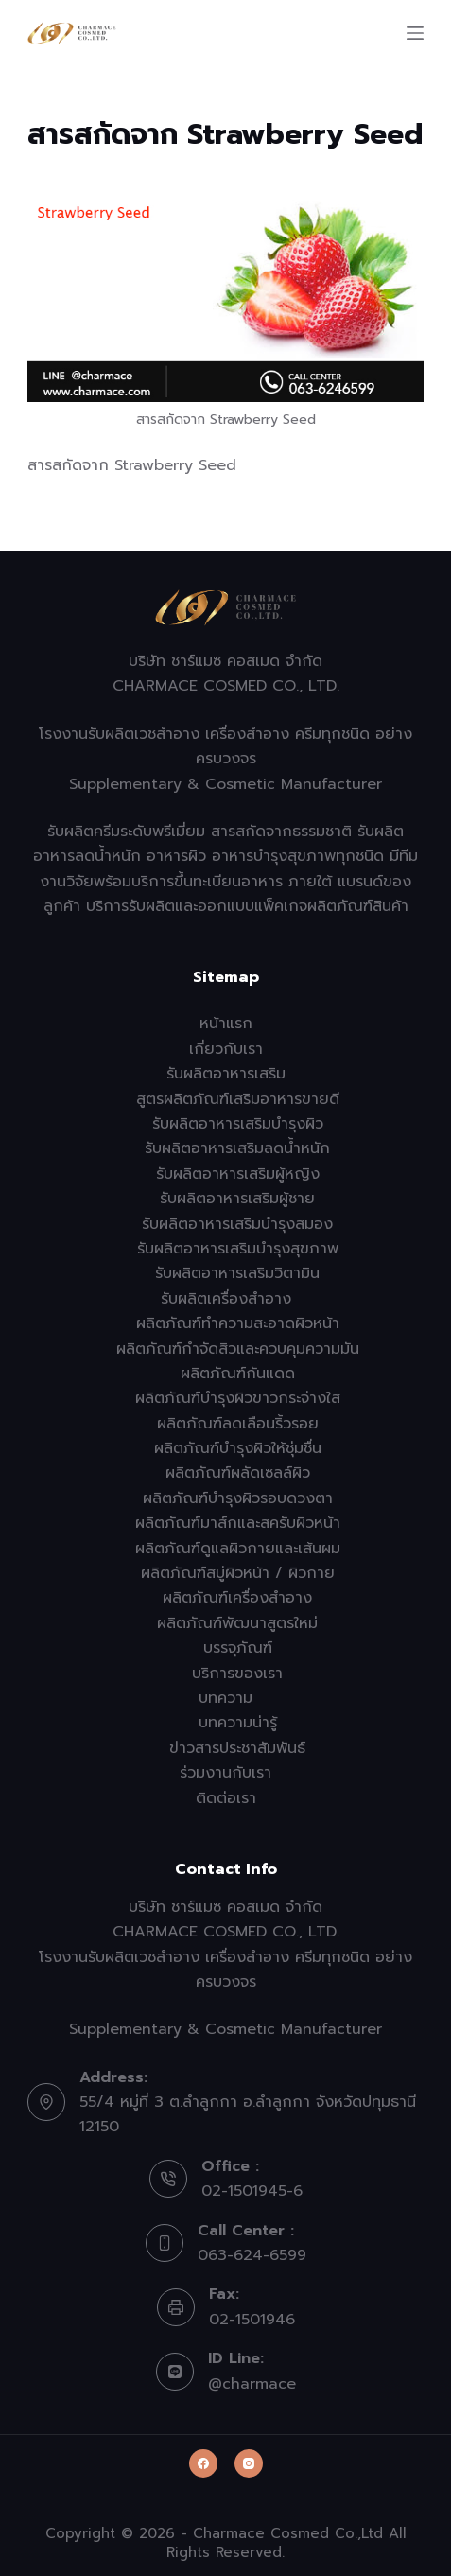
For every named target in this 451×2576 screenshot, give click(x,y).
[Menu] (415, 33)
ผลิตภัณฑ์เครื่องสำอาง (237, 1597)
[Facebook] (203, 2463)
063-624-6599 (252, 2255)
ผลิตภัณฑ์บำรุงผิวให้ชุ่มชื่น (237, 1448)
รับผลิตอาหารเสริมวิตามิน (237, 1273)
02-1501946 (252, 2319)
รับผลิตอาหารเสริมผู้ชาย (237, 1198)
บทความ (225, 1698)
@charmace (252, 2384)
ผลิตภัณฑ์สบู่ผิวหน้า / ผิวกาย (238, 1573)
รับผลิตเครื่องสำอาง (226, 1299)
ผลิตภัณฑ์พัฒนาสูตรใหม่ (237, 1623)
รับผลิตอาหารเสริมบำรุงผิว (237, 1124)
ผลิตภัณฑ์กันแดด (238, 1373)
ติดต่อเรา (226, 1798)
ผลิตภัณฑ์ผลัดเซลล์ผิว (237, 1473)
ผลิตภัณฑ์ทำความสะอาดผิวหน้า (237, 1323)
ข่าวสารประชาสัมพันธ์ (237, 1748)
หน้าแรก (225, 1023)
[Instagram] (248, 2463)
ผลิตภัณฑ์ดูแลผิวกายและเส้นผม (237, 1548)
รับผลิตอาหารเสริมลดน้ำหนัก (237, 1148)
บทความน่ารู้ (238, 1722)
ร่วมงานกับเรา (225, 1772)
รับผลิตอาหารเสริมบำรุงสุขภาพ (237, 1248)
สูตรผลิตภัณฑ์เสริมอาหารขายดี (237, 1099)
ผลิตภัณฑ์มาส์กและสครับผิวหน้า (237, 1523)
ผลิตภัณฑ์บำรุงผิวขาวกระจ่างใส (237, 1398)
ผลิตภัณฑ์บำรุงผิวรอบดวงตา (238, 1498)
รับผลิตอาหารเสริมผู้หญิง (238, 1174)
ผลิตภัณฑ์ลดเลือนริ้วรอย (238, 1423)
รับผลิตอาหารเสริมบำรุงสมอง (237, 1224)
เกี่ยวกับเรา (226, 1049)
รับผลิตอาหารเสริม (226, 1073)
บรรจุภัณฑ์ (237, 1648)
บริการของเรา (237, 1673)
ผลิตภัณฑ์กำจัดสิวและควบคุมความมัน (237, 1349)
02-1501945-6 (252, 2191)
